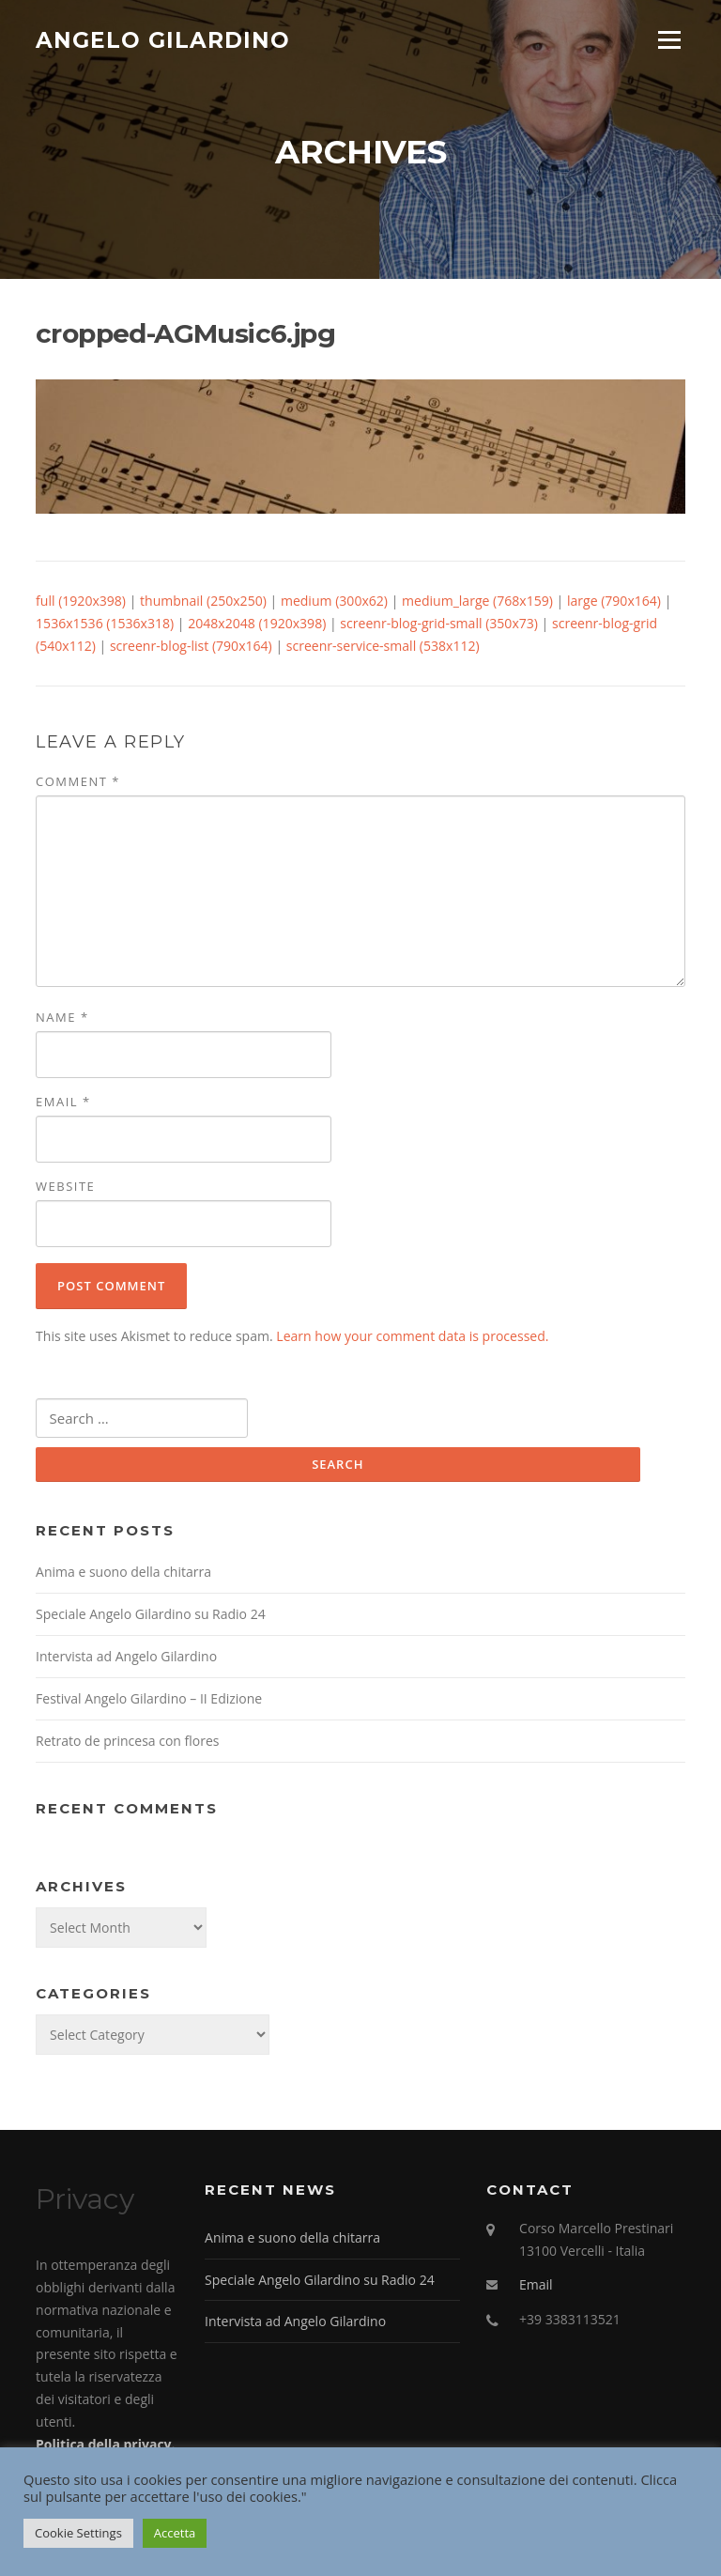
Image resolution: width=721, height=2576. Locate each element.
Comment (78, 784)
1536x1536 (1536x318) (105, 627)
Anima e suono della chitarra (123, 1576)
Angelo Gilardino (163, 39)
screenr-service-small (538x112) (383, 649)
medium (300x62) (334, 604)
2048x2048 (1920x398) (257, 627)
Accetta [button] (174, 2532)
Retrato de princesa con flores (127, 1745)
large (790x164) (614, 604)
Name (62, 1019)
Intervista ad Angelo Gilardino (126, 1661)
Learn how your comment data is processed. (412, 1340)
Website (65, 1189)
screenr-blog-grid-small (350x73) (439, 627)
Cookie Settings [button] (78, 2532)
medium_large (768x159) (477, 604)
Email (63, 1105)
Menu (668, 40)
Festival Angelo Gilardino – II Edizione (149, 1703)
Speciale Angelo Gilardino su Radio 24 (151, 1618)
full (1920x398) (81, 604)
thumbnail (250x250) (203, 604)
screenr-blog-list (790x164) (191, 649)
